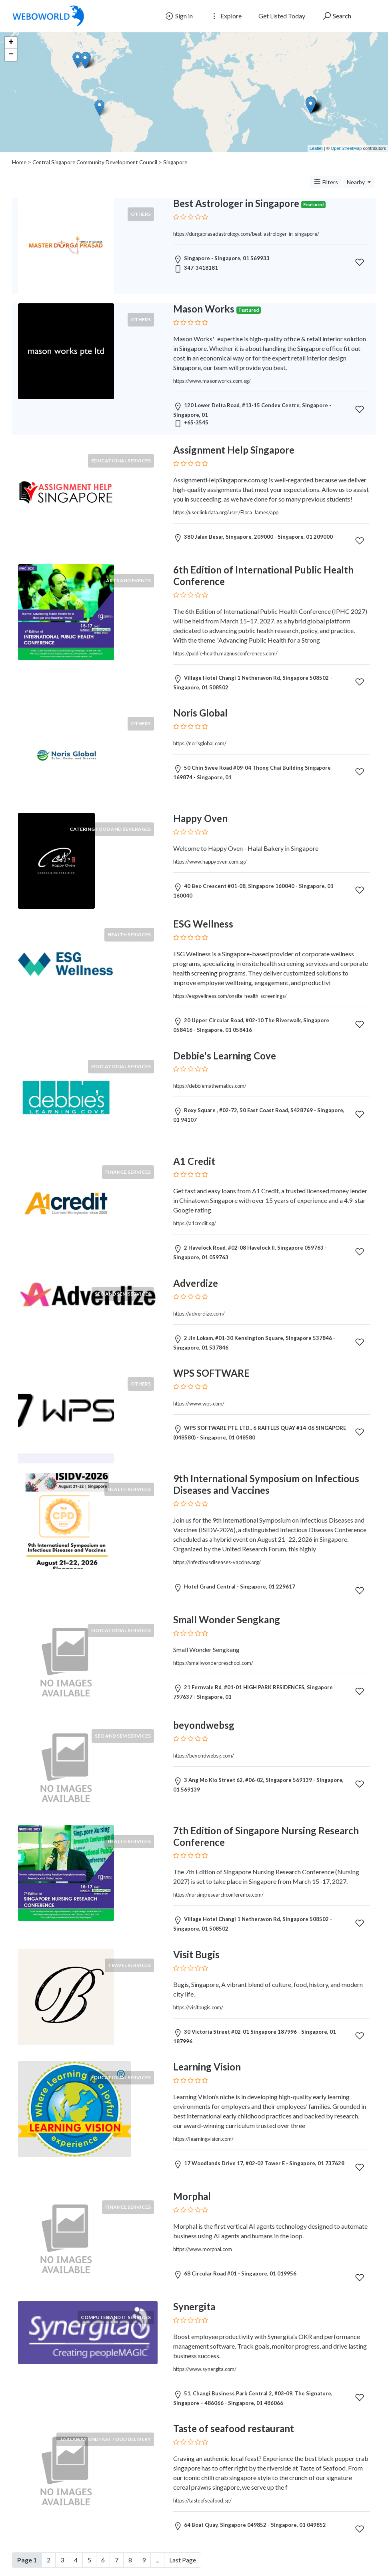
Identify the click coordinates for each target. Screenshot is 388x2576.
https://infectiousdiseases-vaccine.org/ (217, 1562)
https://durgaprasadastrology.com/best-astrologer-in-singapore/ (246, 234)
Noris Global (200, 713)
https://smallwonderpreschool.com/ (213, 1663)
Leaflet (316, 148)
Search (336, 16)
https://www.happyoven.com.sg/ (210, 861)
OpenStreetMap (346, 148)
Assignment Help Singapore (233, 450)
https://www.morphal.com (202, 2249)
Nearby (356, 182)
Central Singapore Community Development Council (94, 162)
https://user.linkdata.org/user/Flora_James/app (225, 512)
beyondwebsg (203, 1725)
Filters (325, 182)
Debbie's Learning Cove (224, 1055)
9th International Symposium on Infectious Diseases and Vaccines (266, 1484)
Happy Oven (200, 818)
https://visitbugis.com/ (198, 2007)
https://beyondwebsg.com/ (203, 1755)
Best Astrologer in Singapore (236, 203)
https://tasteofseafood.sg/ (202, 2500)
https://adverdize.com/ (199, 1313)
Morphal (192, 2196)
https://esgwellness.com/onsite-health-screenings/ (230, 996)
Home (19, 162)
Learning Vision (207, 2066)
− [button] (11, 55)
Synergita (194, 2306)
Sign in (178, 16)
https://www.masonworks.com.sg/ (212, 381)
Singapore (175, 162)
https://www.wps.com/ (198, 1403)
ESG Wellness (203, 924)
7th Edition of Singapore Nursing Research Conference (266, 1836)
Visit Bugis (196, 1954)
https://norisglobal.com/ (199, 743)
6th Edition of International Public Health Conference (263, 575)
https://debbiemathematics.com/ (209, 1086)
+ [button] (11, 43)
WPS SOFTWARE (211, 1373)
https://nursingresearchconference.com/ (218, 1894)
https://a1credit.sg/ (194, 1223)
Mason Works (203, 309)
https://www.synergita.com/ (204, 2369)
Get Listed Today (281, 16)
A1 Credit (194, 1161)
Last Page (182, 2560)
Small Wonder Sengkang (226, 1619)
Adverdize (195, 1283)
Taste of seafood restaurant (233, 2428)
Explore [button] (226, 16)
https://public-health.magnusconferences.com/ (225, 653)
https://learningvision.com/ (203, 2139)
